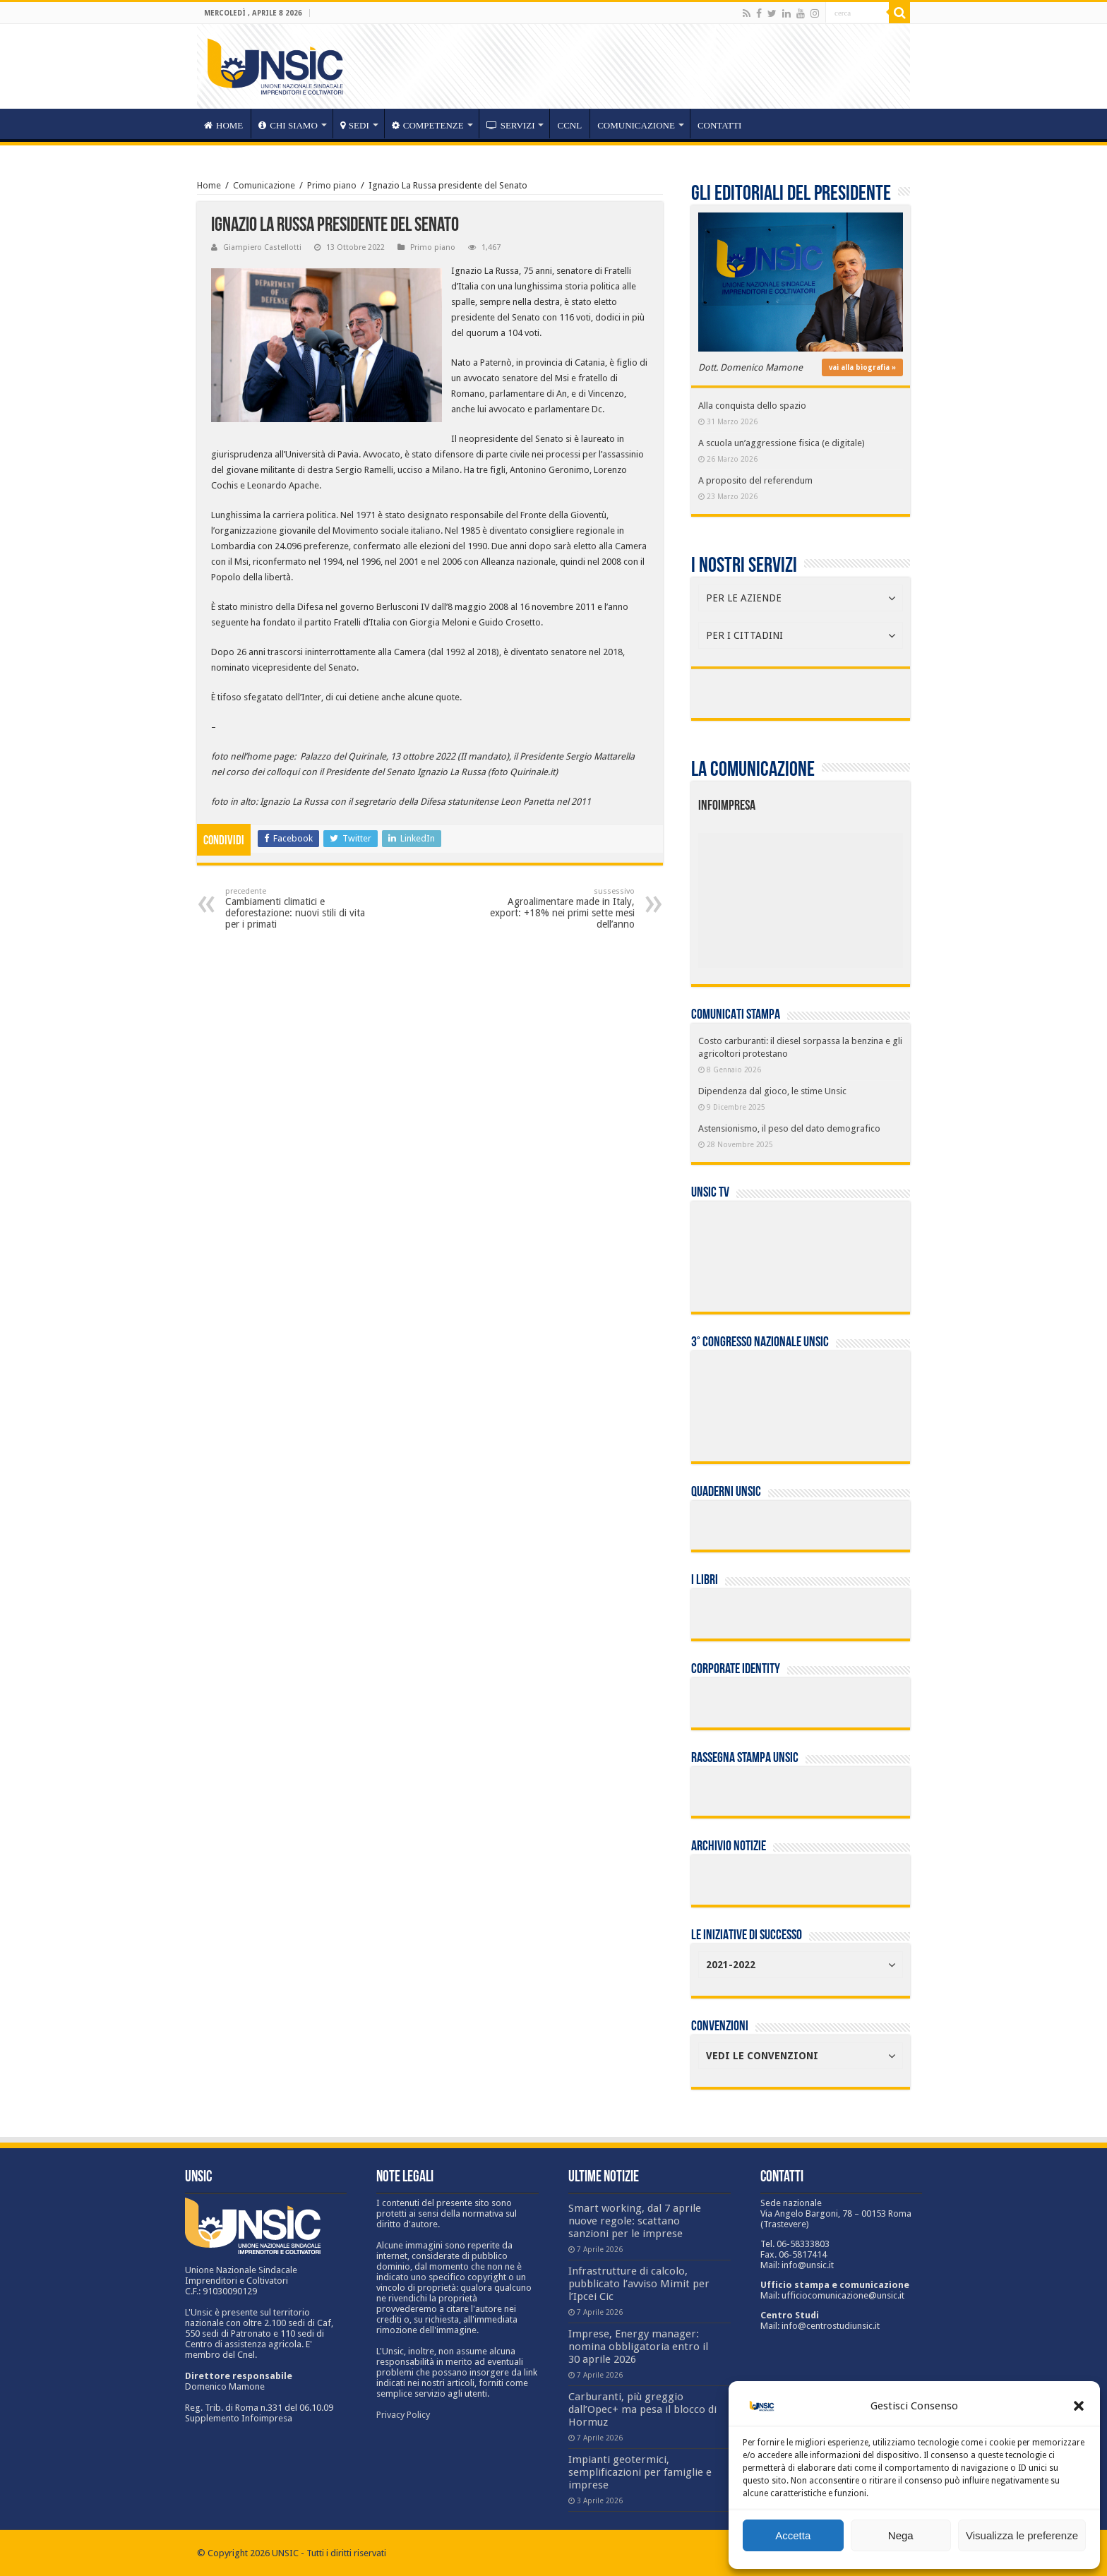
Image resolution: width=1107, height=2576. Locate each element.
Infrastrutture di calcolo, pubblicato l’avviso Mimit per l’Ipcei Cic (639, 2284)
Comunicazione (636, 125)
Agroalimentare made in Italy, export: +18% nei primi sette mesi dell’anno (562, 908)
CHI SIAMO (288, 125)
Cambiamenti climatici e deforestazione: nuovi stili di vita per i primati (297, 908)
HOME (223, 125)
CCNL (569, 125)
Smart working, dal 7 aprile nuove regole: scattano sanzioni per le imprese (634, 2221)
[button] (1079, 2406)
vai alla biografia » (862, 367)
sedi (354, 125)
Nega (901, 2535)
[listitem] (843, 894)
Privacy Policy (403, 2414)
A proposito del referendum (755, 480)
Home (209, 185)
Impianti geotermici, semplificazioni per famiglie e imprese (640, 2472)
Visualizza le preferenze (1022, 2535)
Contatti (720, 125)
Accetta (792, 2535)
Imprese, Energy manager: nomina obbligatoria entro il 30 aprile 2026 (638, 2347)
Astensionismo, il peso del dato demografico (789, 1128)
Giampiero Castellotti (262, 247)
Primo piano (332, 185)
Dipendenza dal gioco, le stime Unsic (772, 1091)
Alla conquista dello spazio (752, 405)
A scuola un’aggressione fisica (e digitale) (781, 443)
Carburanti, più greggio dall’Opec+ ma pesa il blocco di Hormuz (642, 2409)
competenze (428, 125)
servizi (510, 125)
